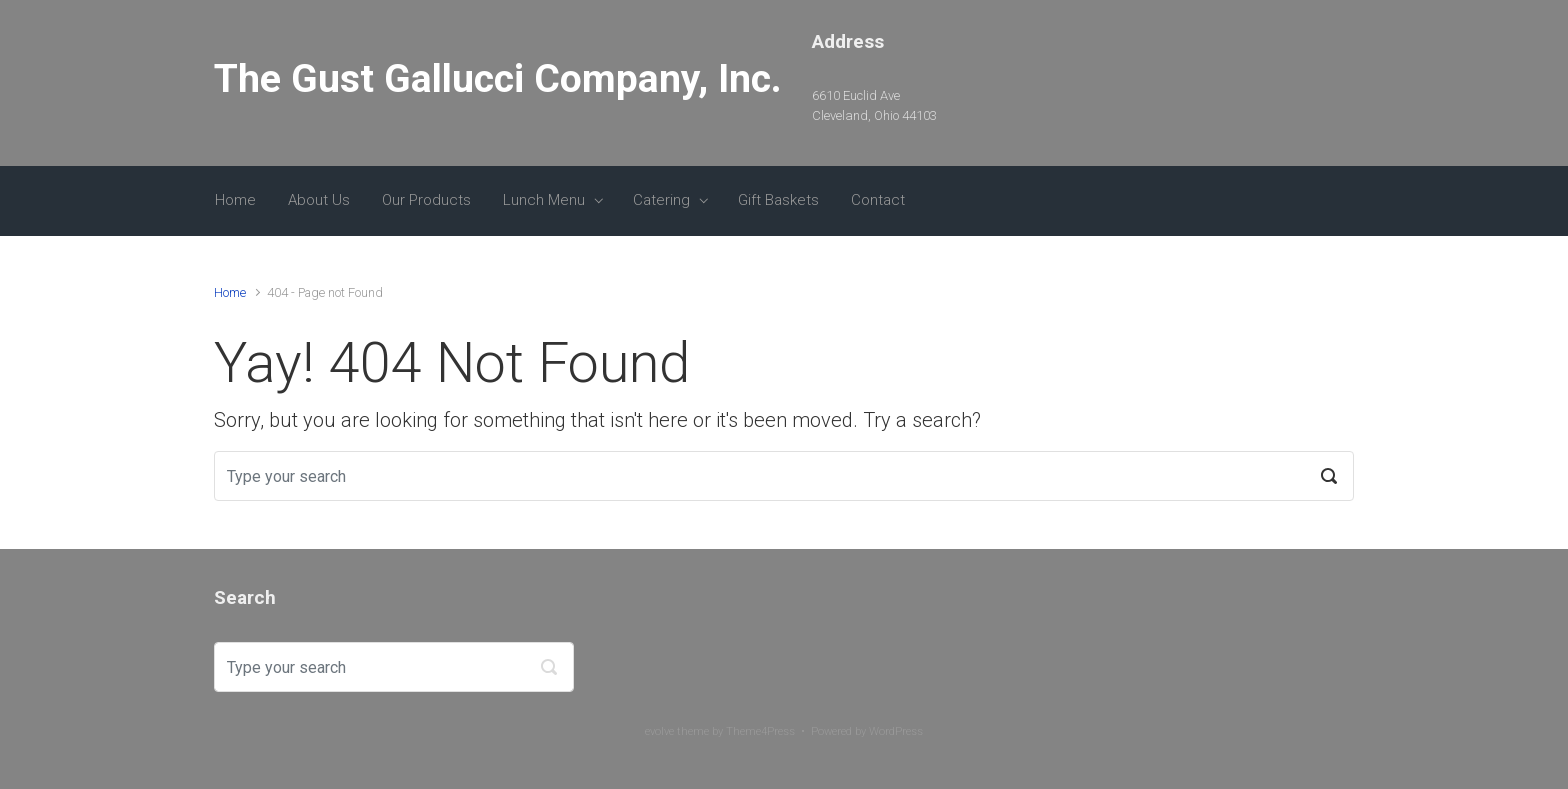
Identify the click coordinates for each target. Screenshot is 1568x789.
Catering (661, 200)
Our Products (426, 200)
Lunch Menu (544, 200)
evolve (659, 731)
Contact (878, 200)
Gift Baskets (778, 200)
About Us (319, 200)
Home (235, 200)
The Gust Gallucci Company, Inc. (498, 79)
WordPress (896, 731)
